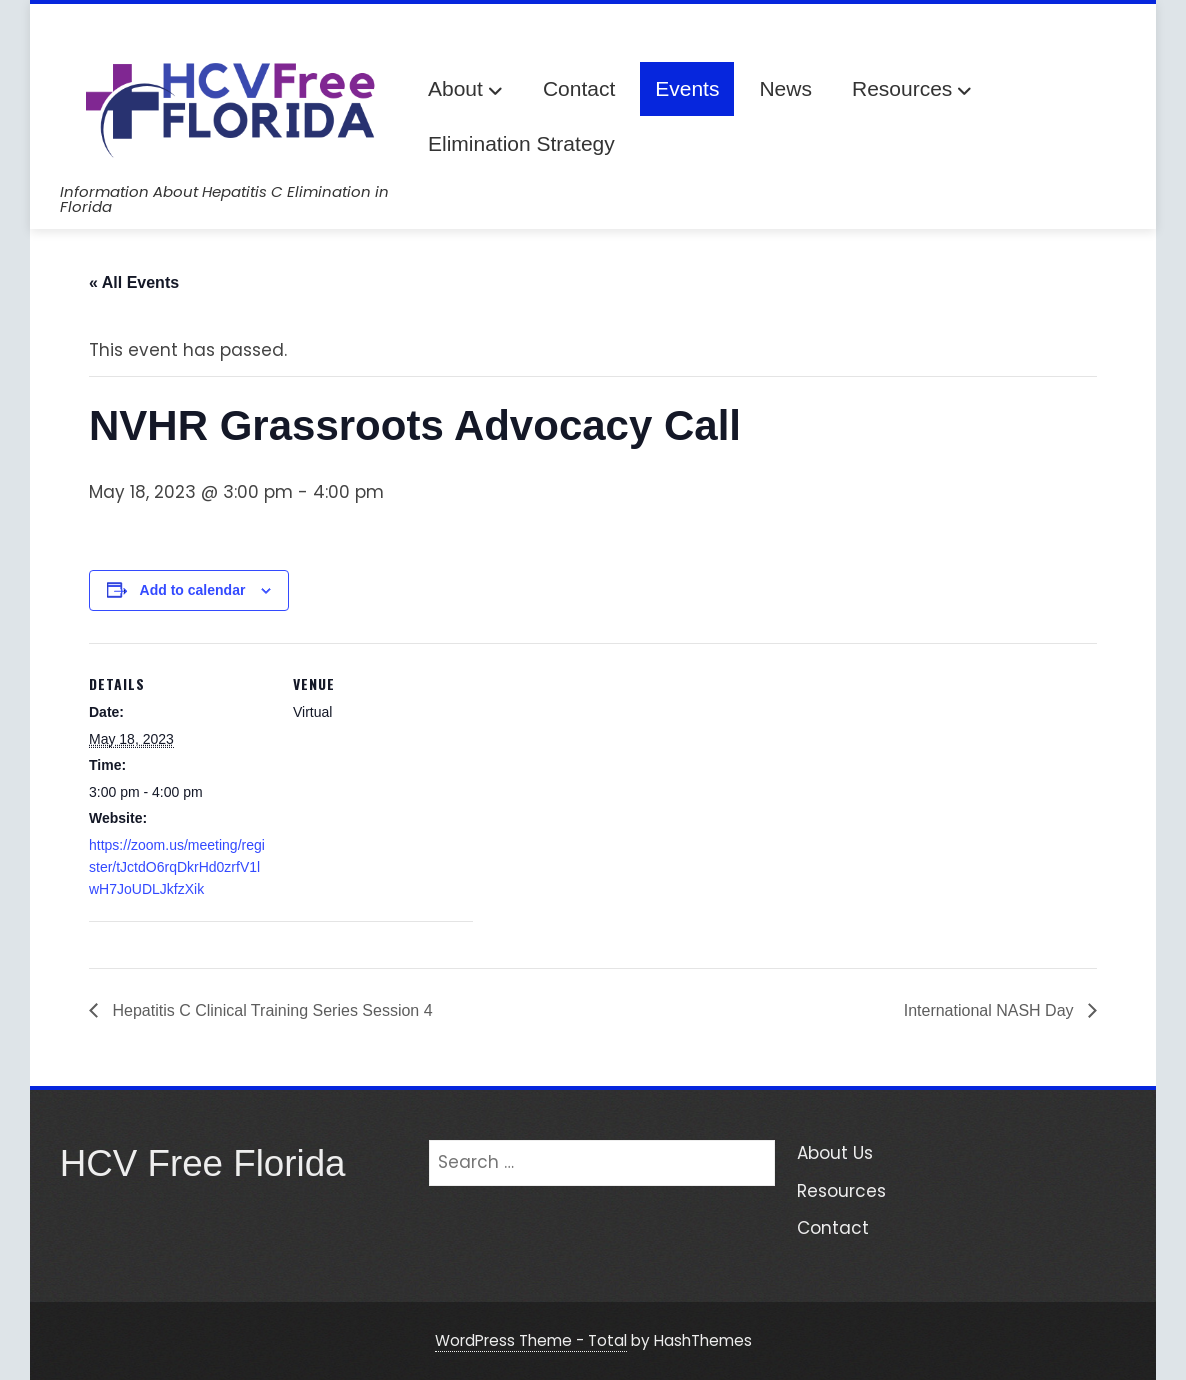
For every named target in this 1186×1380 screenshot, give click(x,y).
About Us (835, 1153)
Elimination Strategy (521, 143)
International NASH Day (991, 1010)
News (785, 88)
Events (687, 88)
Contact (579, 88)
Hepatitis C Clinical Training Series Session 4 (270, 1010)
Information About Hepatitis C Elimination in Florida (224, 199)
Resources (912, 90)
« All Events (134, 282)
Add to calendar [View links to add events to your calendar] (193, 590)
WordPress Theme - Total (531, 1340)
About (465, 90)
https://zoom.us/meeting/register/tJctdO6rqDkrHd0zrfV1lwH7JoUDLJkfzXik (177, 867)
